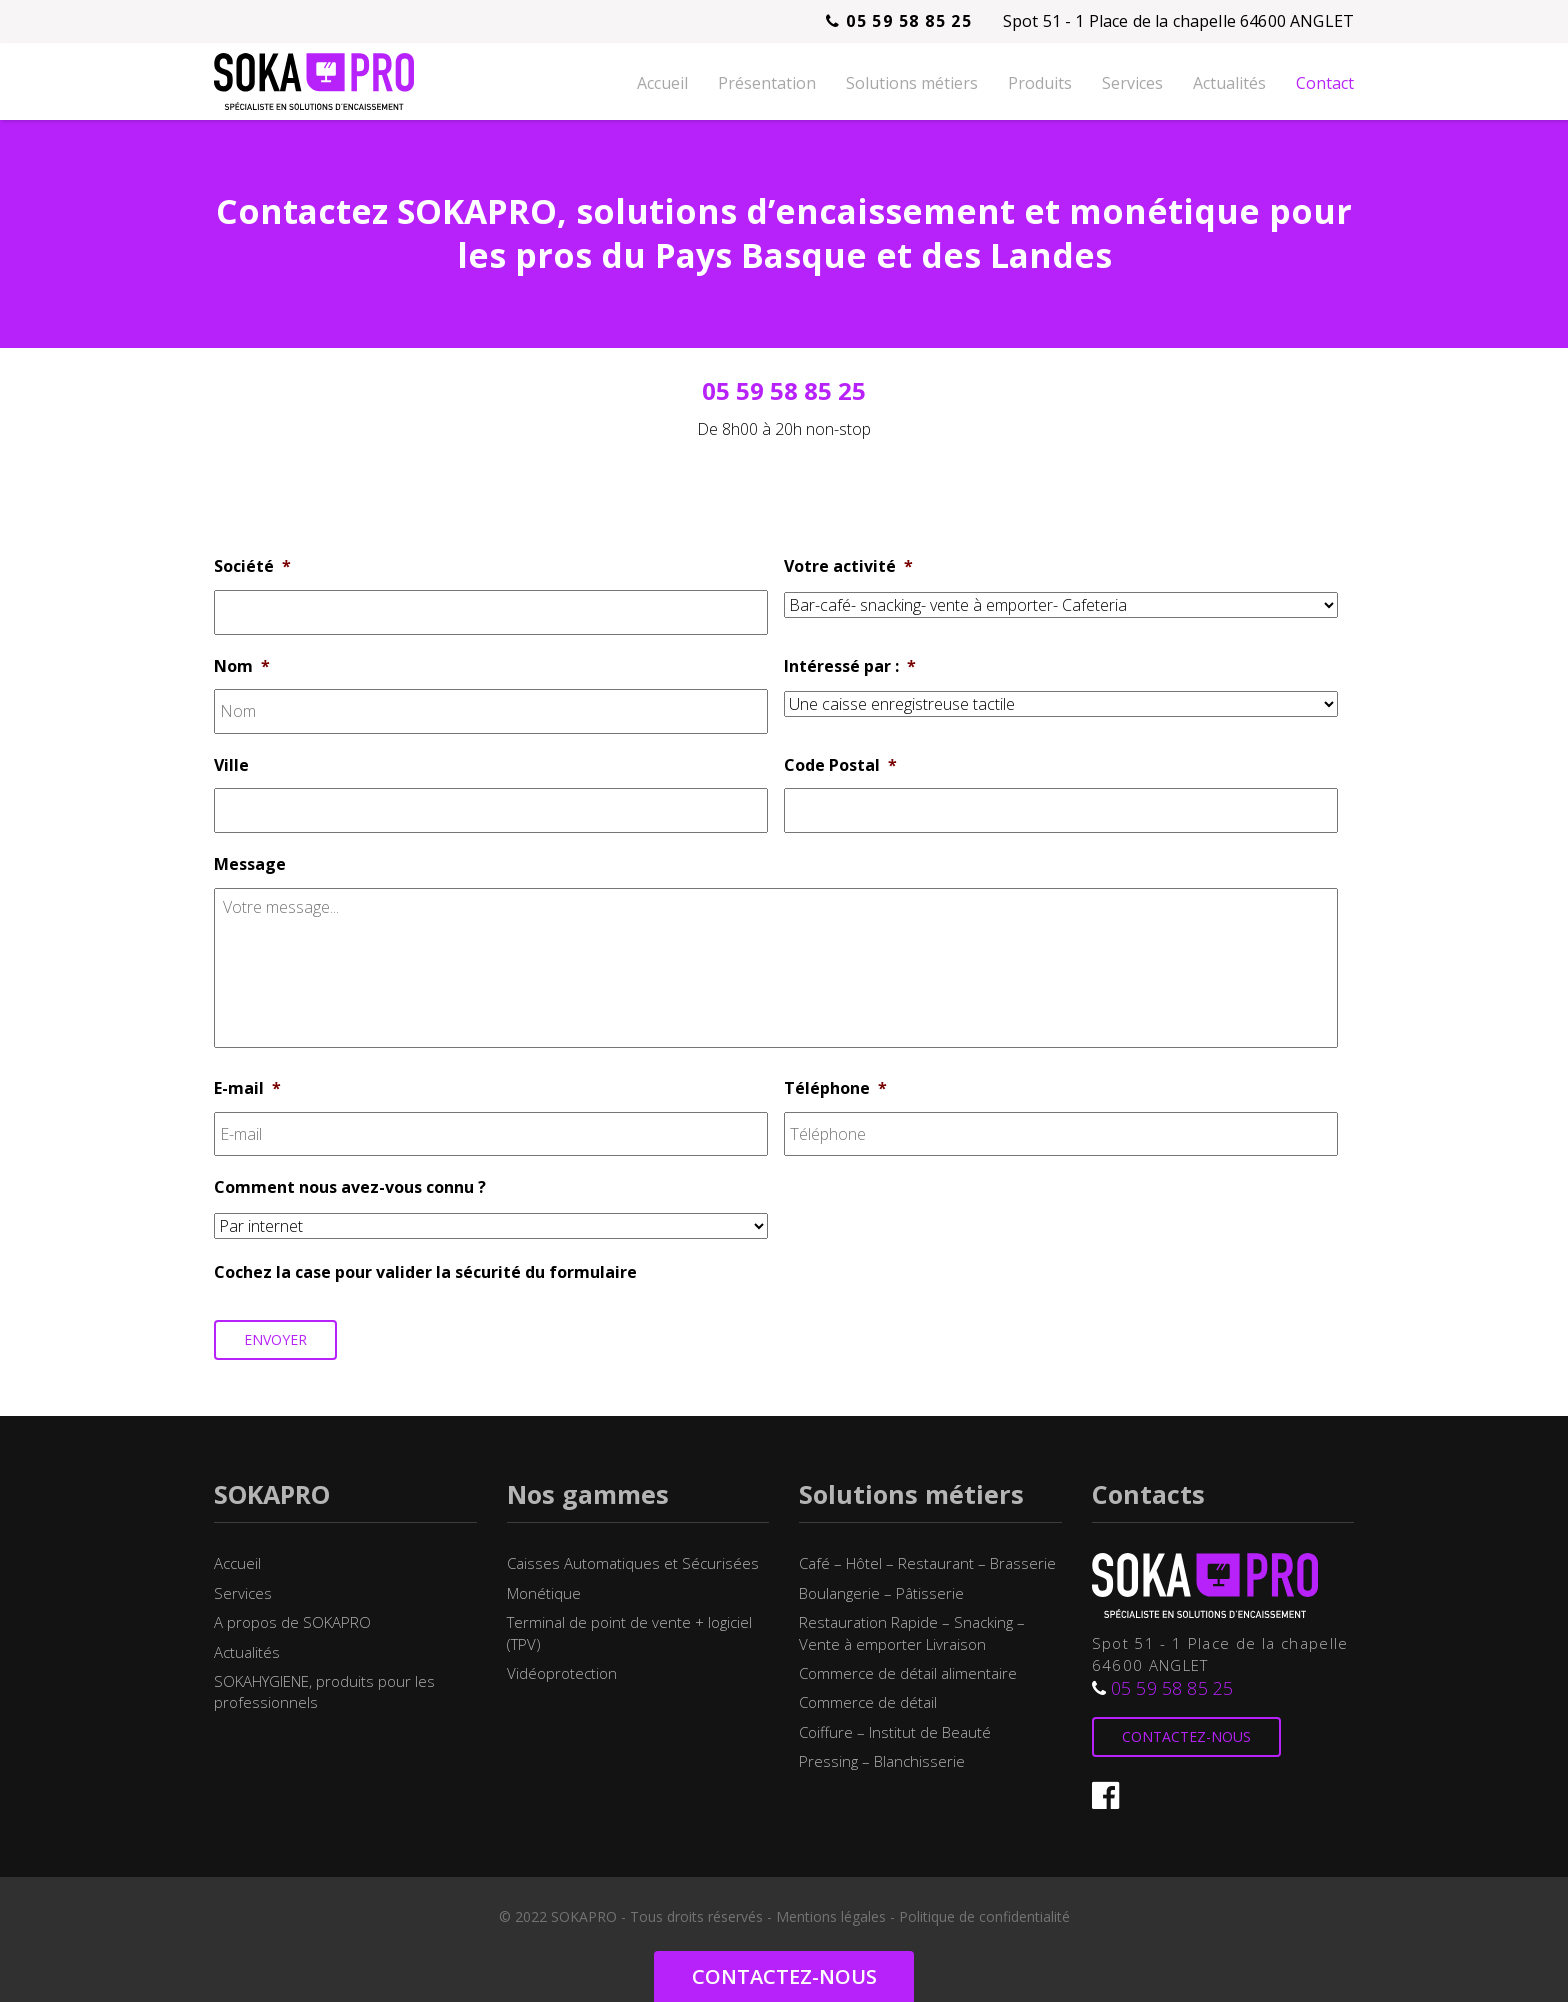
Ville (231, 765)
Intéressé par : (850, 666)
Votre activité (848, 566)
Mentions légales (831, 1916)
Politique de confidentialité (984, 1916)
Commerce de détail (868, 1702)
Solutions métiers (912, 83)
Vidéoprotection (562, 1673)
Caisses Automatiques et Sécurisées (633, 1563)
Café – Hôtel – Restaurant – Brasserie (927, 1563)
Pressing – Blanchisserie (882, 1761)
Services (1132, 83)
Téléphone (835, 1088)
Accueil (662, 83)
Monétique (544, 1593)
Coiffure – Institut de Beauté (895, 1732)
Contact (1325, 83)
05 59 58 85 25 (899, 21)
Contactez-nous (1186, 1736)
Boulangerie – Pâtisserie (881, 1593)
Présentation (767, 83)
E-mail (247, 1088)
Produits (1040, 83)
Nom (242, 666)
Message (250, 864)
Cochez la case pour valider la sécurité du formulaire (425, 1272)
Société (252, 566)
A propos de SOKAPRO (292, 1622)
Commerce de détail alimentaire (908, 1673)
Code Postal (840, 765)
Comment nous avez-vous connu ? (350, 1187)
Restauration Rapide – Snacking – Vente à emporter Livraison (912, 1632)
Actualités (1229, 83)
